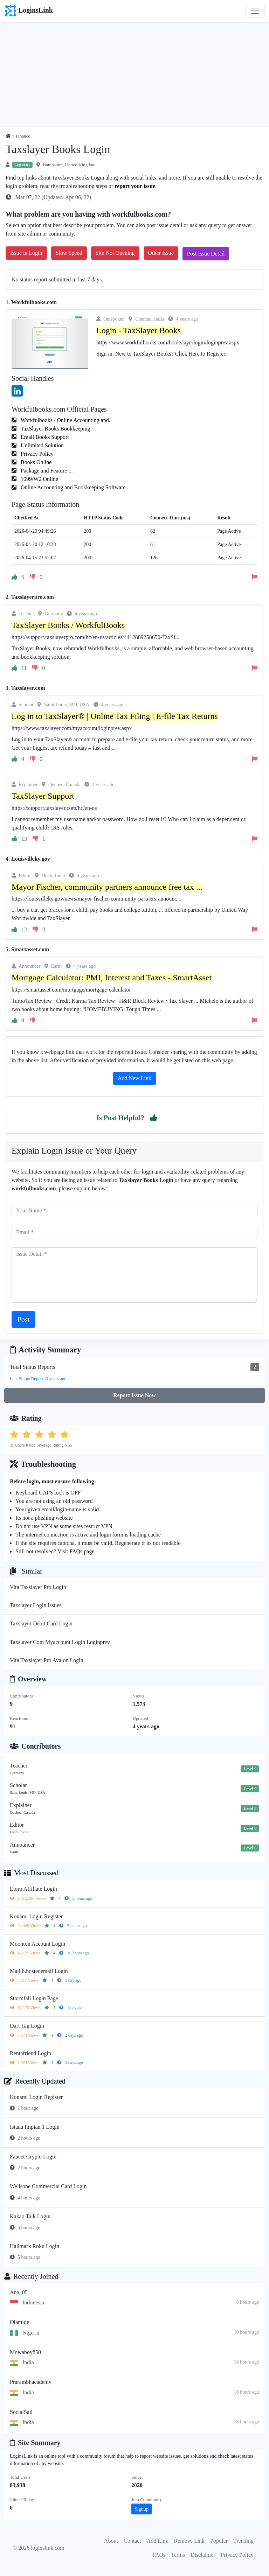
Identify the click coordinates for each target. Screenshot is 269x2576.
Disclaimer (203, 2555)
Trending (243, 2541)
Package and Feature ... (46, 471)
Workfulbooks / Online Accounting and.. (65, 420)
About (111, 2541)
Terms (178, 2555)
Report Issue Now (134, 1395)
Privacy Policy (36, 454)
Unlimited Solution (41, 445)
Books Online (35, 462)
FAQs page (81, 1551)
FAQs (158, 2555)
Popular (219, 2541)
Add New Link (134, 1078)
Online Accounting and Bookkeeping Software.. (74, 487)
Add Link (157, 2541)
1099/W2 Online (38, 479)
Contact (132, 2541)
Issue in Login (26, 253)
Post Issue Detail (206, 254)
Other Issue (161, 253)
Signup (141, 2509)
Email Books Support (44, 437)
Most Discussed (31, 1873)
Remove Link (189, 2541)
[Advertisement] (134, 75)
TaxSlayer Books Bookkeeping (54, 429)
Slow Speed (69, 253)
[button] (153, 1117)
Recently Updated (34, 2081)
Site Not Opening (115, 253)
